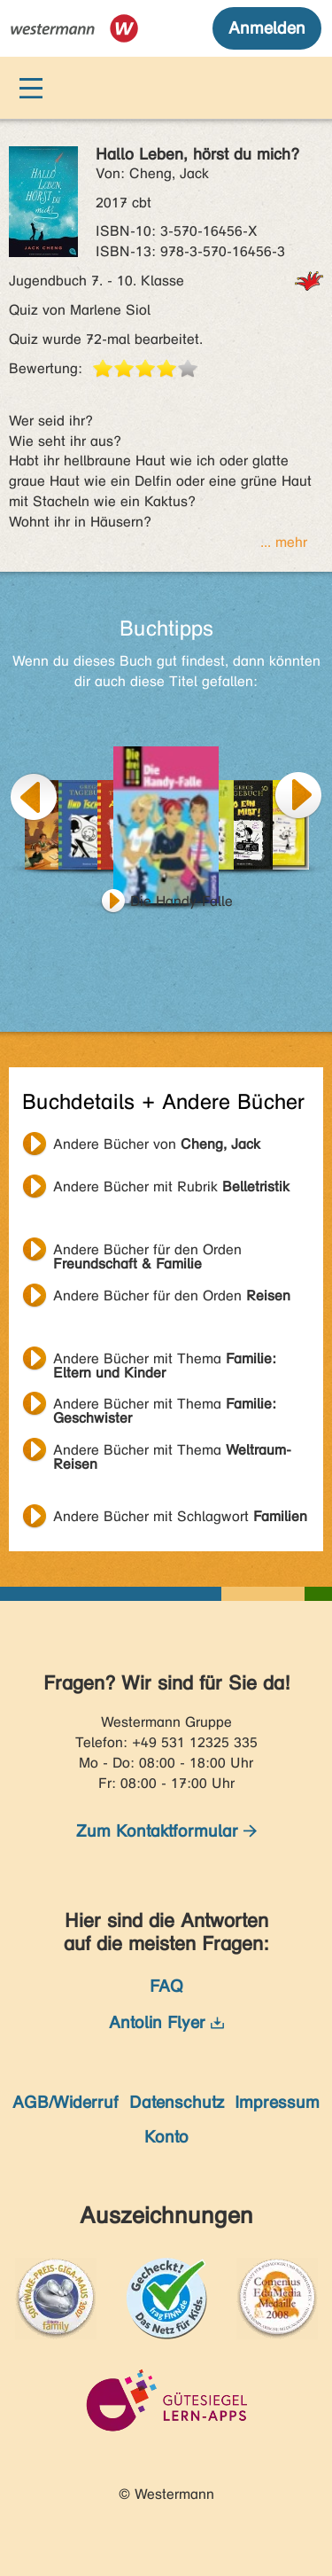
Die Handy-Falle (181, 901)
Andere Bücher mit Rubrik (171, 1186)
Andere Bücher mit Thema (164, 1360)
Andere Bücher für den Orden (147, 1251)
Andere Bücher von (156, 1144)
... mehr (283, 542)
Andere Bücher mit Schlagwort (180, 1516)
